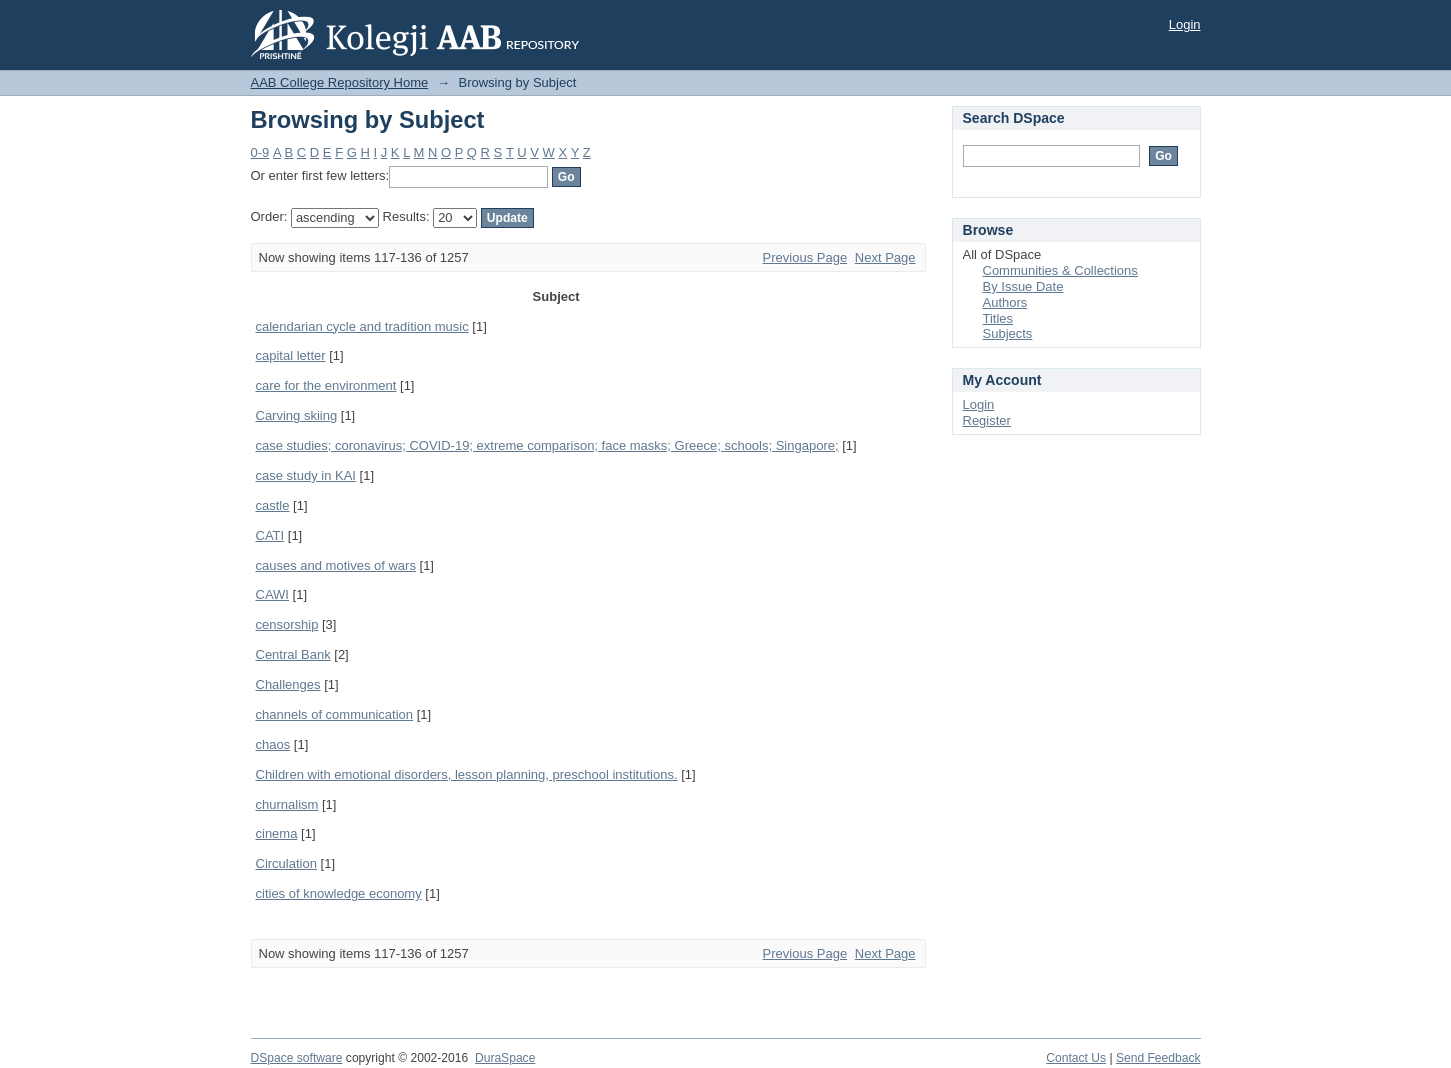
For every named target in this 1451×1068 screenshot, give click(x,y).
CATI (270, 535)
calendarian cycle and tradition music (362, 326)
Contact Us (1076, 1058)
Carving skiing (297, 415)
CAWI (272, 594)
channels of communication (335, 714)
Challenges (288, 684)
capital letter (291, 355)
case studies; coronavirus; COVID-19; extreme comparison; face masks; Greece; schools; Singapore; (547, 445)
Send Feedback (1158, 1058)
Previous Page (805, 257)
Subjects (1008, 333)
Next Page (885, 257)
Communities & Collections (1060, 270)
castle (273, 505)
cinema (277, 833)
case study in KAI (306, 475)
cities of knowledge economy (339, 893)
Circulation (286, 863)
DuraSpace (505, 1058)
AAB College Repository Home (340, 82)
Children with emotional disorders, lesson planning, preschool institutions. (467, 774)
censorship (287, 624)
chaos (273, 744)
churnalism (287, 804)
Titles (998, 318)
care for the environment (326, 385)
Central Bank (293, 654)
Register (987, 420)
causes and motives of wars (336, 565)
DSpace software (297, 1058)
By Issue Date (1023, 286)
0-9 (260, 152)
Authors (1005, 302)
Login (1185, 24)
